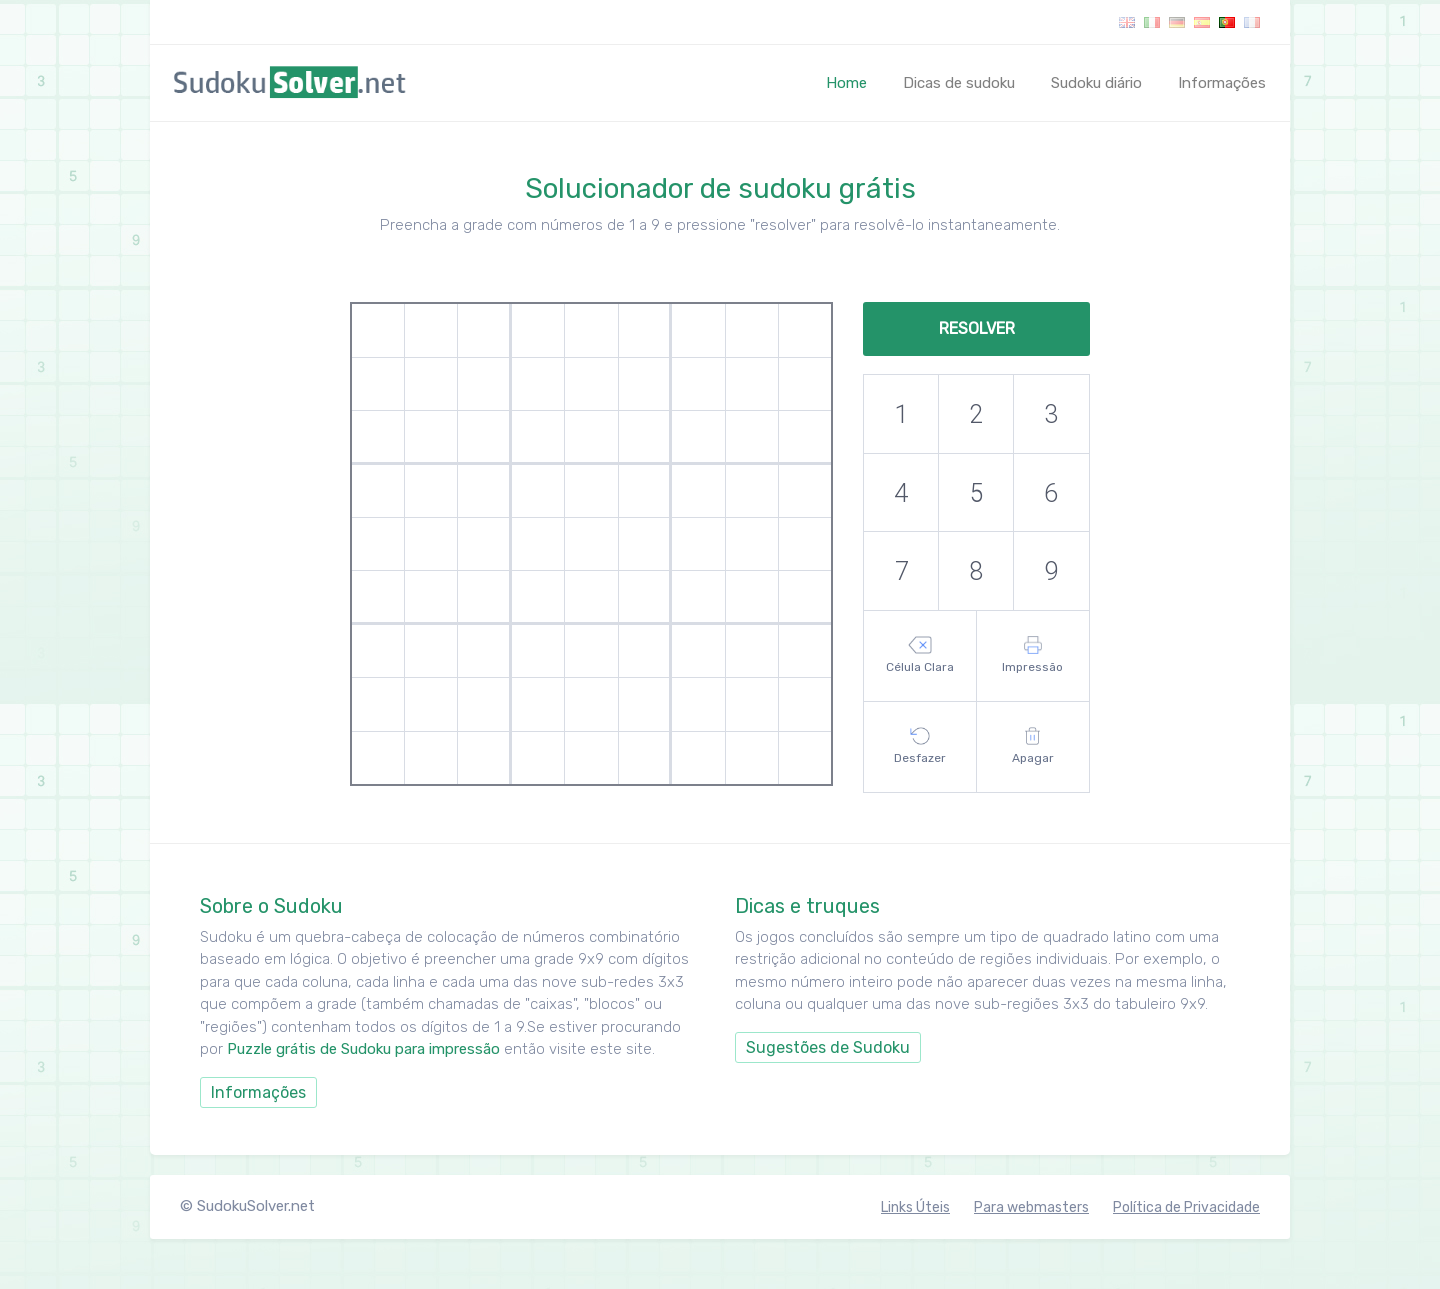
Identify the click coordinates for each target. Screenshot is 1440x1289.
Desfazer (920, 746)
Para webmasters (1031, 1207)
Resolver (977, 328)
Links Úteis (915, 1207)
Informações (1222, 83)
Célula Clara (920, 655)
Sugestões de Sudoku (828, 1047)
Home (850, 82)
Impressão (1032, 655)
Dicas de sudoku (959, 83)
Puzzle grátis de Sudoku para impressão (365, 1049)
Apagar (1033, 746)
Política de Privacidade (1186, 1207)
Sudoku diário (1096, 83)
